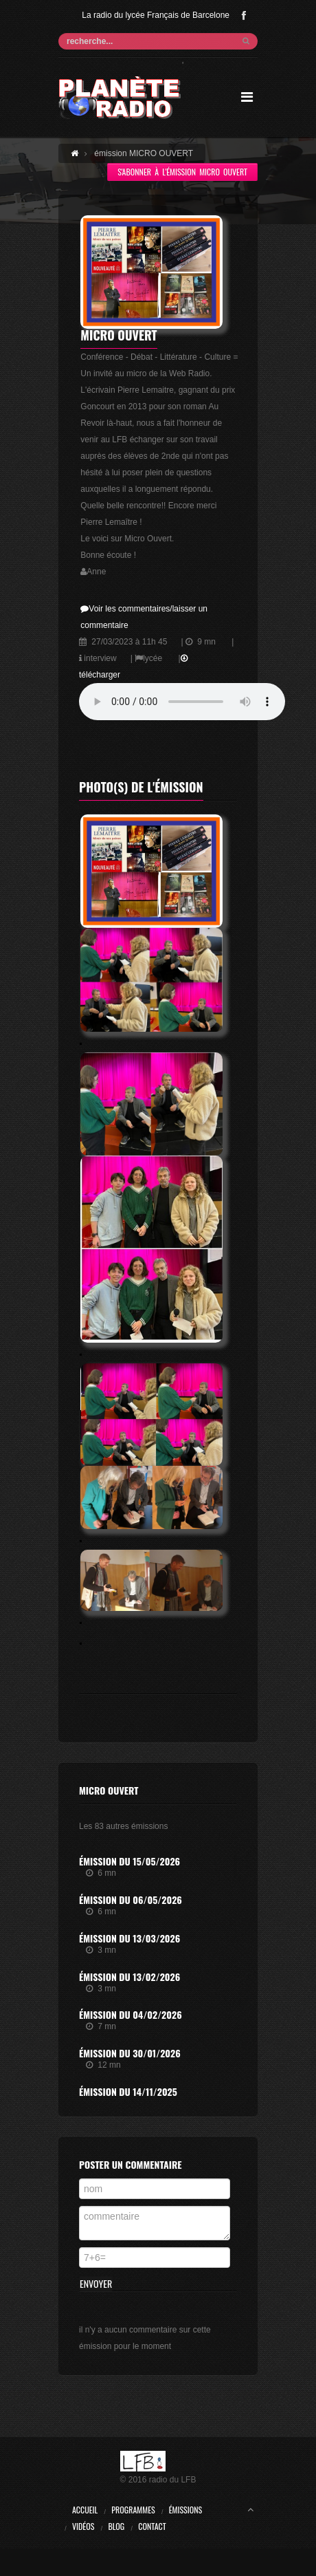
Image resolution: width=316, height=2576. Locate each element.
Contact (152, 2526)
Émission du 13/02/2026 (129, 1976)
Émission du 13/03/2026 (129, 1938)
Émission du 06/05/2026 (130, 1899)
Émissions (186, 2509)
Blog (116, 2526)
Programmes (133, 2509)
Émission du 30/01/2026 (130, 2053)
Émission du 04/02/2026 (130, 2014)
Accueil (85, 2509)
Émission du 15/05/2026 (129, 1861)
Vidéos (83, 2526)
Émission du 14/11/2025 (128, 2091)
